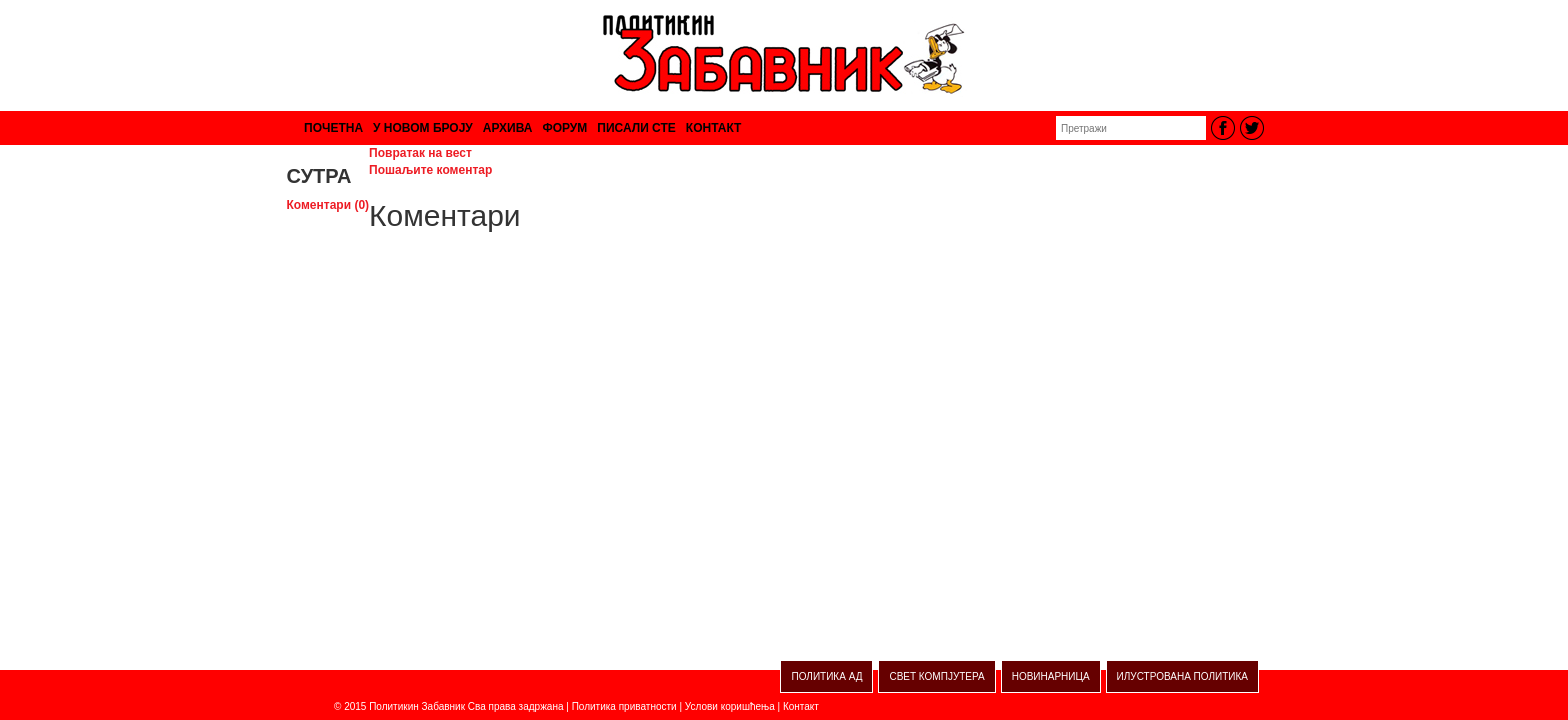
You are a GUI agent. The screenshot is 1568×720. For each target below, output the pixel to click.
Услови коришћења (730, 706)
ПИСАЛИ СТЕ (636, 128)
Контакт (801, 706)
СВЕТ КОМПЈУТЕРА (936, 676)
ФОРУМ (564, 128)
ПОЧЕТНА (333, 128)
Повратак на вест (420, 153)
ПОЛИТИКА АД (826, 676)
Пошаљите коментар (430, 170)
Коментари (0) (328, 205)
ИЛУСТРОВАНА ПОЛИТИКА (1182, 676)
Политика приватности (624, 706)
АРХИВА (508, 128)
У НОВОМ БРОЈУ (423, 128)
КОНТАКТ (714, 128)
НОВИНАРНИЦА (1051, 676)
